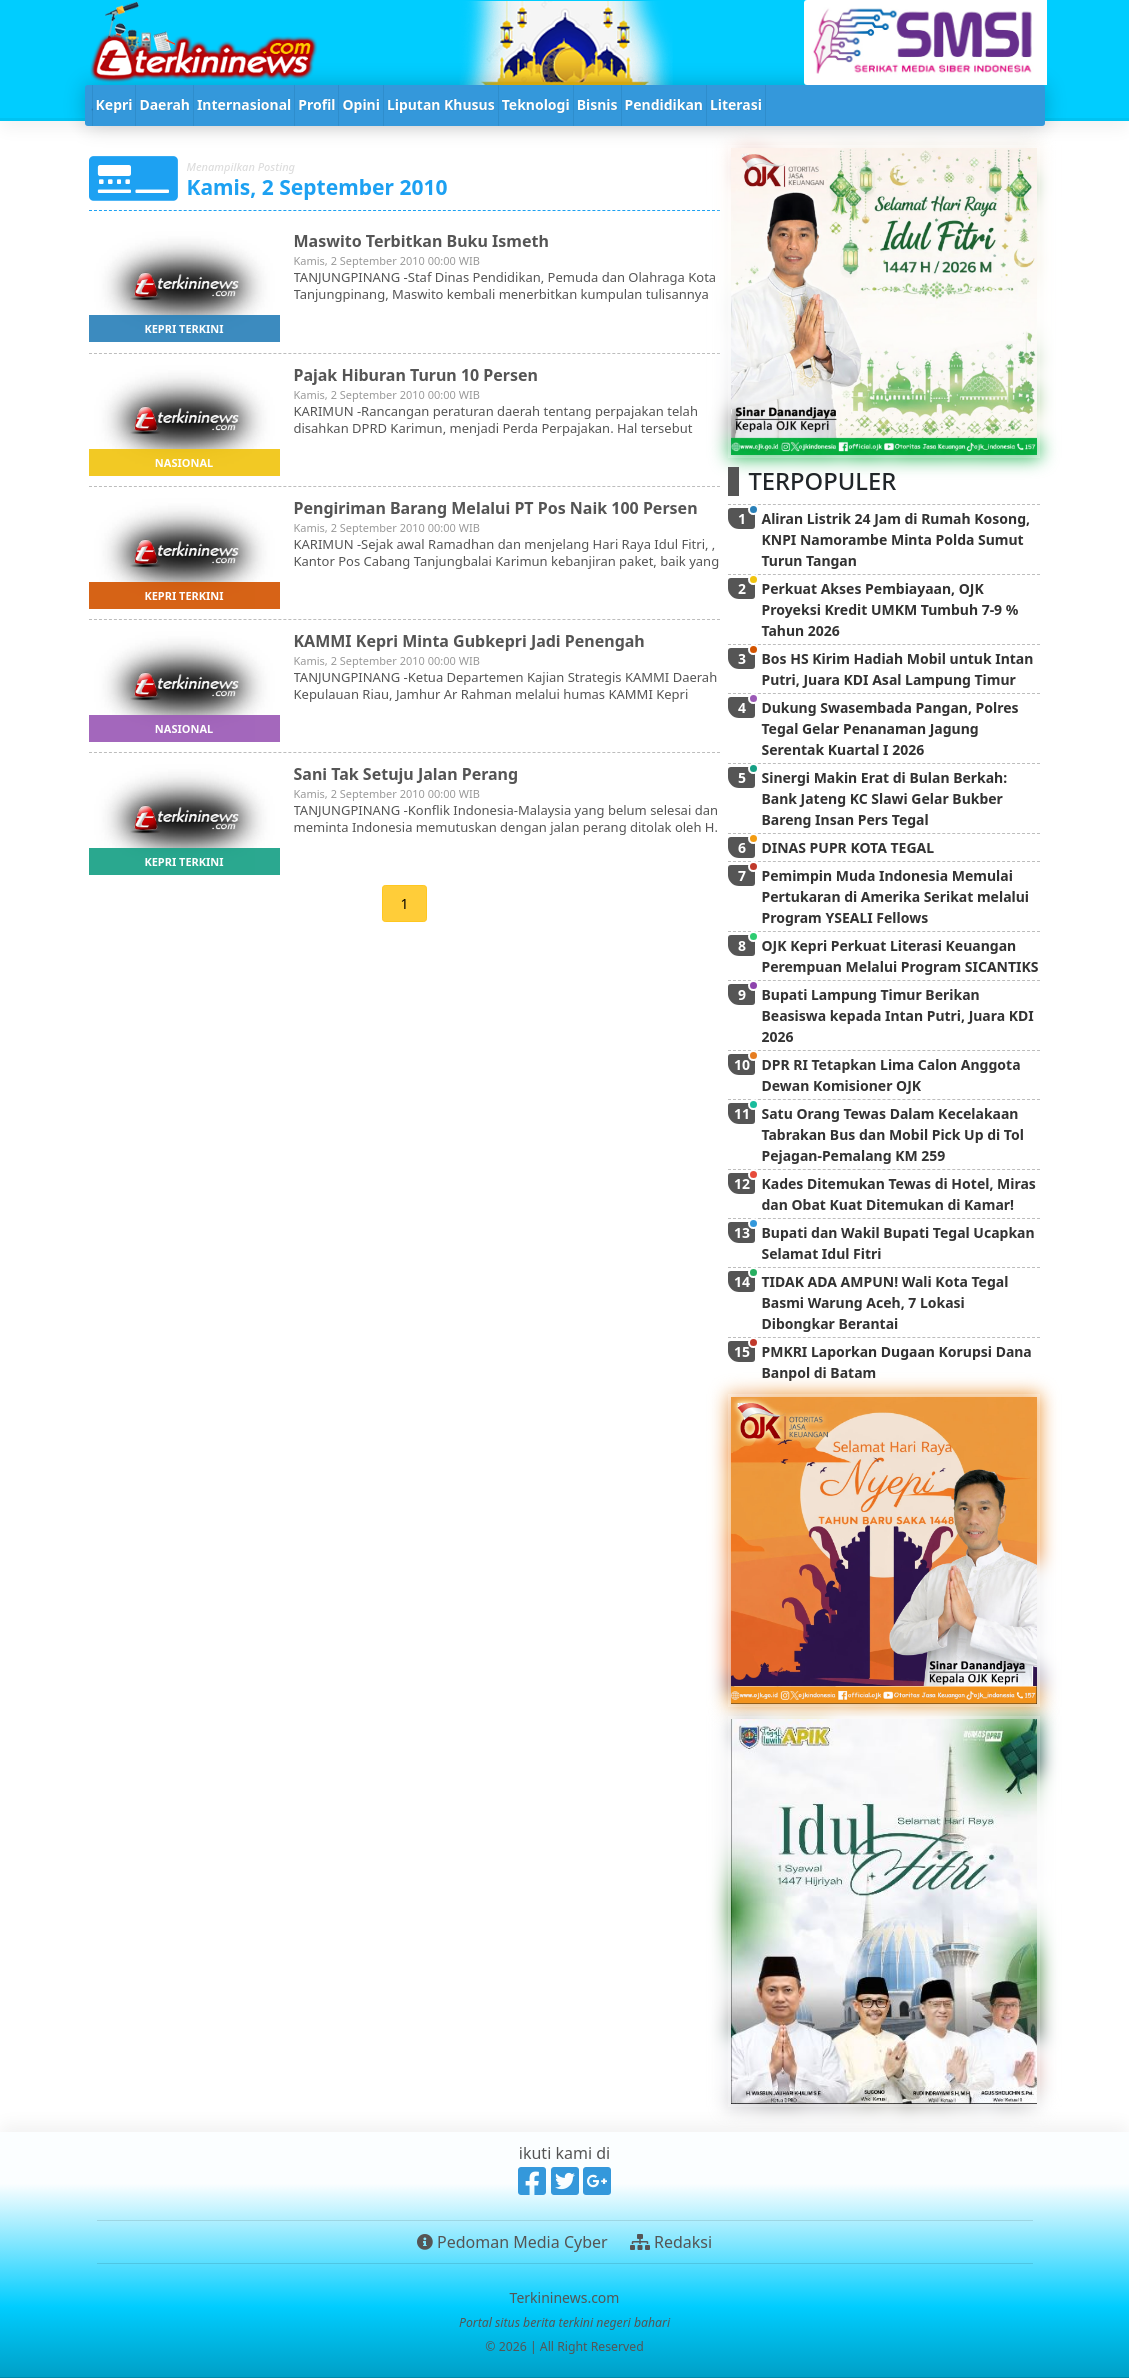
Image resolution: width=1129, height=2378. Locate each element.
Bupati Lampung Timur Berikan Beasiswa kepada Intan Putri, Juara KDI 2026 (897, 1015)
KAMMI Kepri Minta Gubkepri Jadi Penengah (469, 641)
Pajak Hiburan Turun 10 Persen (416, 375)
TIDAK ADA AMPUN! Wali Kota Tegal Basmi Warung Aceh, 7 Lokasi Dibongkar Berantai (884, 1302)
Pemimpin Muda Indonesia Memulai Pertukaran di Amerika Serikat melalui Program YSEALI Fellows (895, 896)
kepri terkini (183, 328)
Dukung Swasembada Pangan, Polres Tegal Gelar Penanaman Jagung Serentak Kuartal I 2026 (889, 728)
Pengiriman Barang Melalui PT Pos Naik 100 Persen (496, 508)
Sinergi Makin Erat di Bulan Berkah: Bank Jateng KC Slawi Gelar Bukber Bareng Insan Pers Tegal (884, 798)
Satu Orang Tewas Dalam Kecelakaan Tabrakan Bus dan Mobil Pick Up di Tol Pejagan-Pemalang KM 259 (892, 1134)
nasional (184, 462)
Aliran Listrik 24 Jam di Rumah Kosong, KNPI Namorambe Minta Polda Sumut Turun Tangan (895, 539)
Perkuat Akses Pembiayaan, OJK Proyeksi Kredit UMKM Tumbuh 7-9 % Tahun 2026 (889, 609)
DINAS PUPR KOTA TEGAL (847, 847)
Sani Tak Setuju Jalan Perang (406, 774)
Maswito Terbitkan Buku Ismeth (421, 241)
